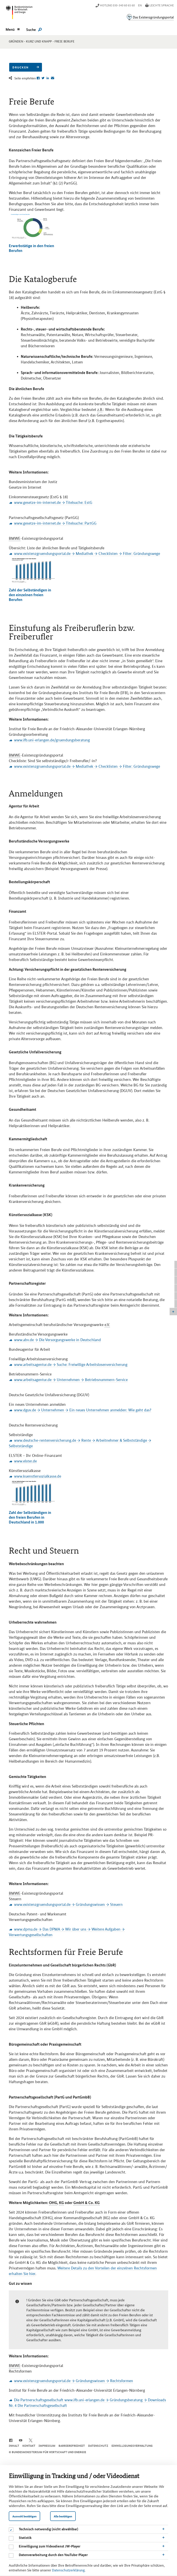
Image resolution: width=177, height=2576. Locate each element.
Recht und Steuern (175, 1296)
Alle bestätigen (63, 2516)
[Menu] (13, 29)
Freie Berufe (175, 1264)
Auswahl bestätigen (24, 2516)
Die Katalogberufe (175, 1272)
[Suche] (34, 29)
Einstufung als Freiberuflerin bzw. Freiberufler (175, 1280)
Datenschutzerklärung (68, 2569)
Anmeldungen (175, 1288)
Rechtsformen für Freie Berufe (175, 1304)
